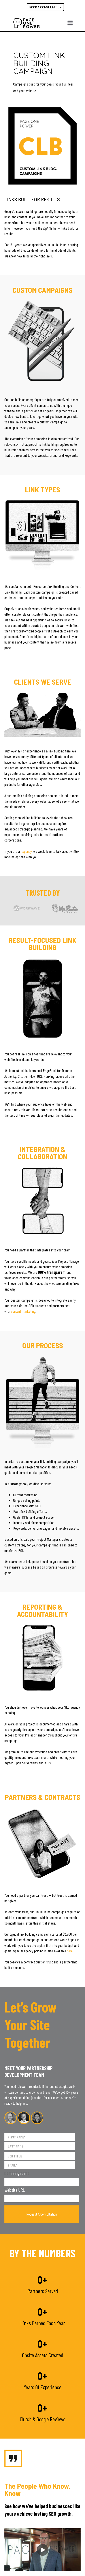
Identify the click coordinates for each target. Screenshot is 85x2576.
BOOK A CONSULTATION (45, 7)
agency (27, 851)
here (70, 1950)
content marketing (23, 1311)
